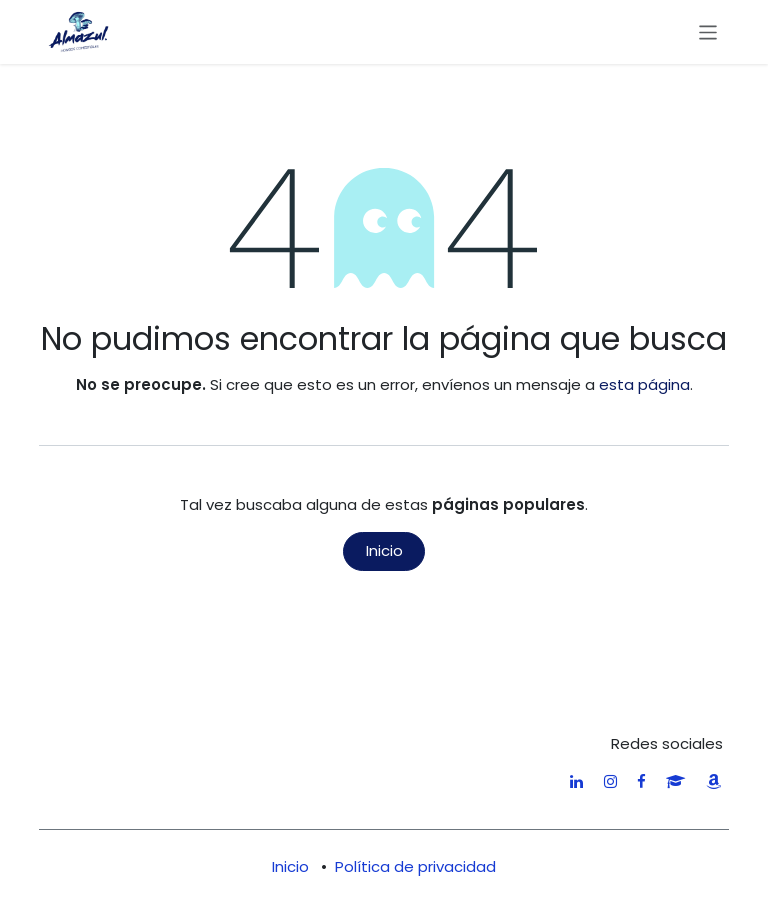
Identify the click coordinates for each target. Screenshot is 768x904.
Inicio (384, 550)
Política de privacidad (415, 866)
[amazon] (713, 781)
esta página (644, 384)
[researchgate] (675, 781)
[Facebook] (641, 781)
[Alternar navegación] (708, 31)
